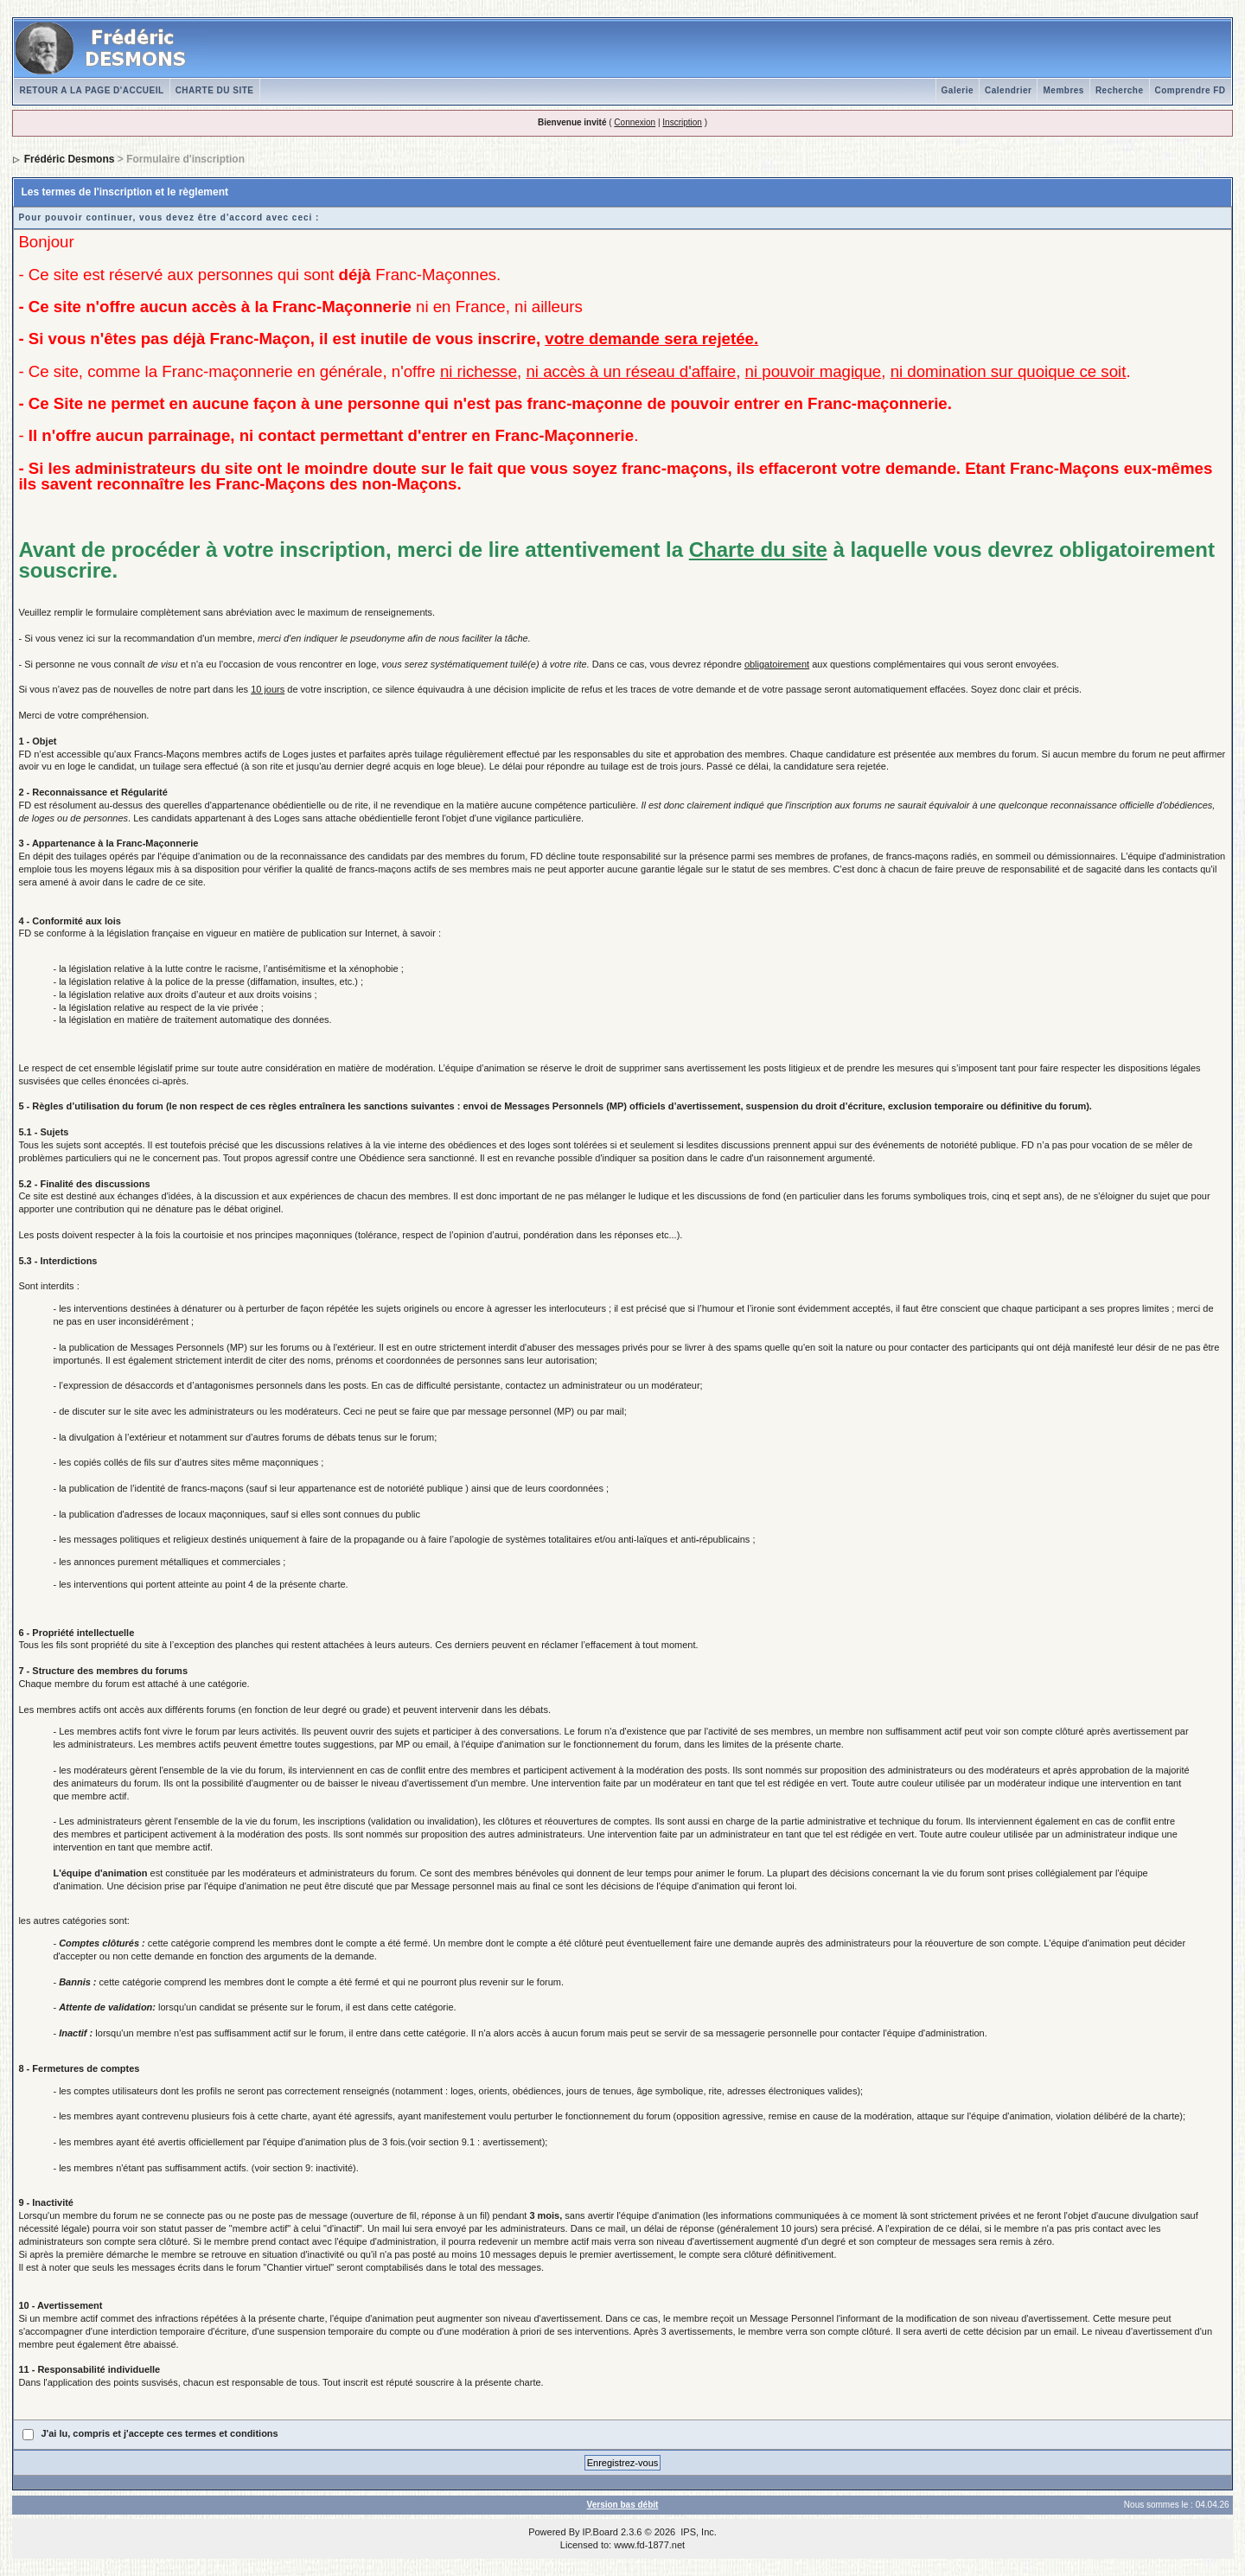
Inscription (682, 122)
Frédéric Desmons (69, 159)
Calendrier (1008, 90)
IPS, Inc (697, 2532)
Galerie (958, 90)
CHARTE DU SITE (215, 90)
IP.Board (600, 2532)
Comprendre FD (1190, 90)
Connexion (634, 122)
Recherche (1119, 90)
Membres (1063, 90)
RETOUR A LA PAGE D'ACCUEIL (91, 90)
